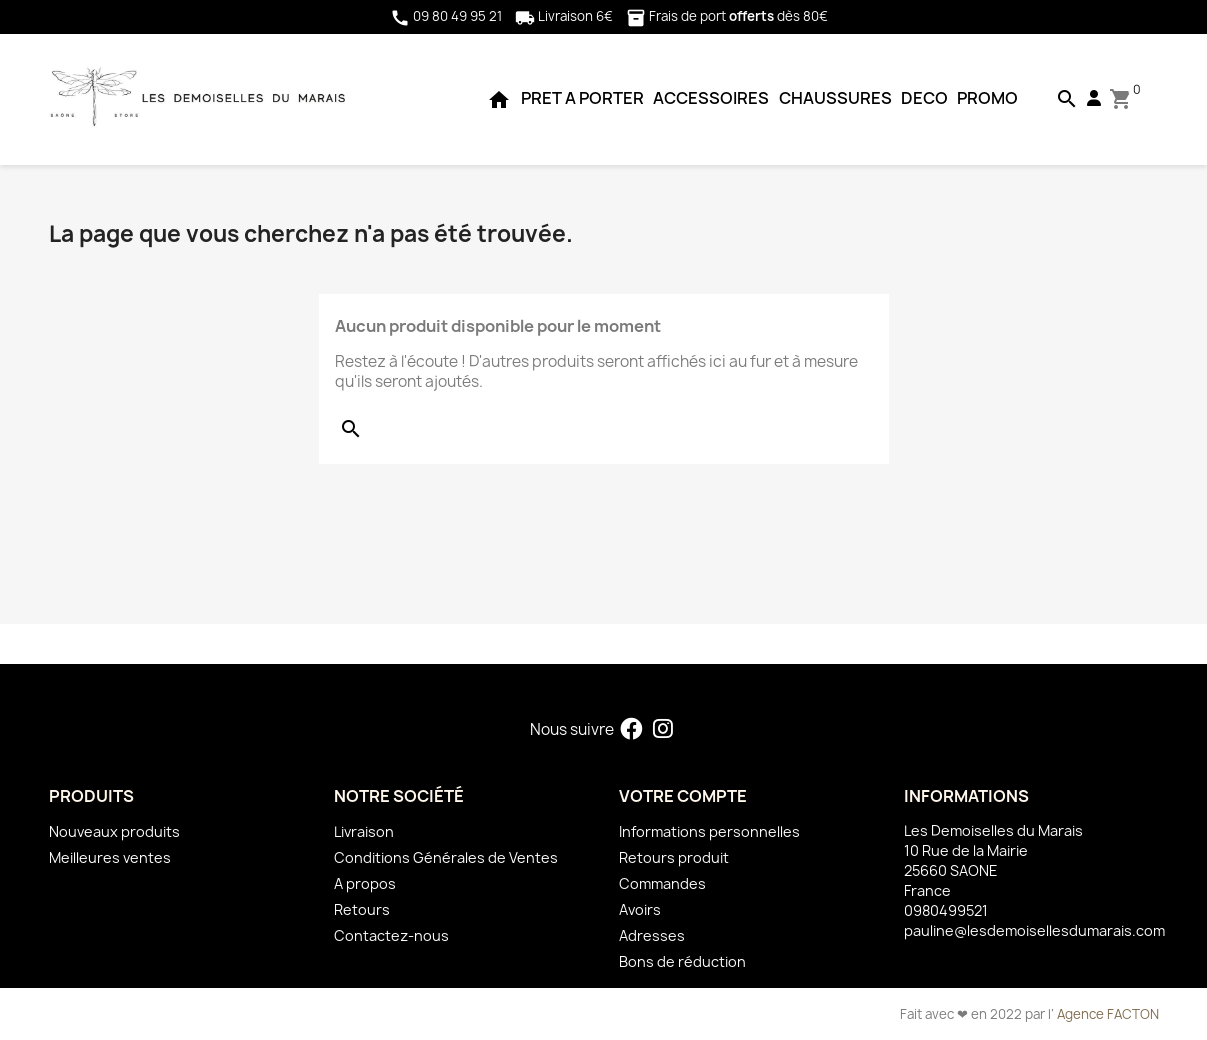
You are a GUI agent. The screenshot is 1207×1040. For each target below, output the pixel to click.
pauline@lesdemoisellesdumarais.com (1034, 930)
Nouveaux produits (114, 831)
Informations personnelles (709, 831)
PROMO (987, 98)
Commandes (662, 883)
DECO (924, 98)
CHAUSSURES (835, 98)
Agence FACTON (1108, 1014)
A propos (365, 883)
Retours (362, 909)
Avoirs (640, 909)
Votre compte (683, 796)
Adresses (652, 935)
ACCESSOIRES (711, 98)
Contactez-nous (391, 935)
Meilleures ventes (110, 857)
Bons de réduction (682, 961)
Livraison (364, 831)
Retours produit (674, 857)
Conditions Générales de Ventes (446, 857)
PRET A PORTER (582, 98)
